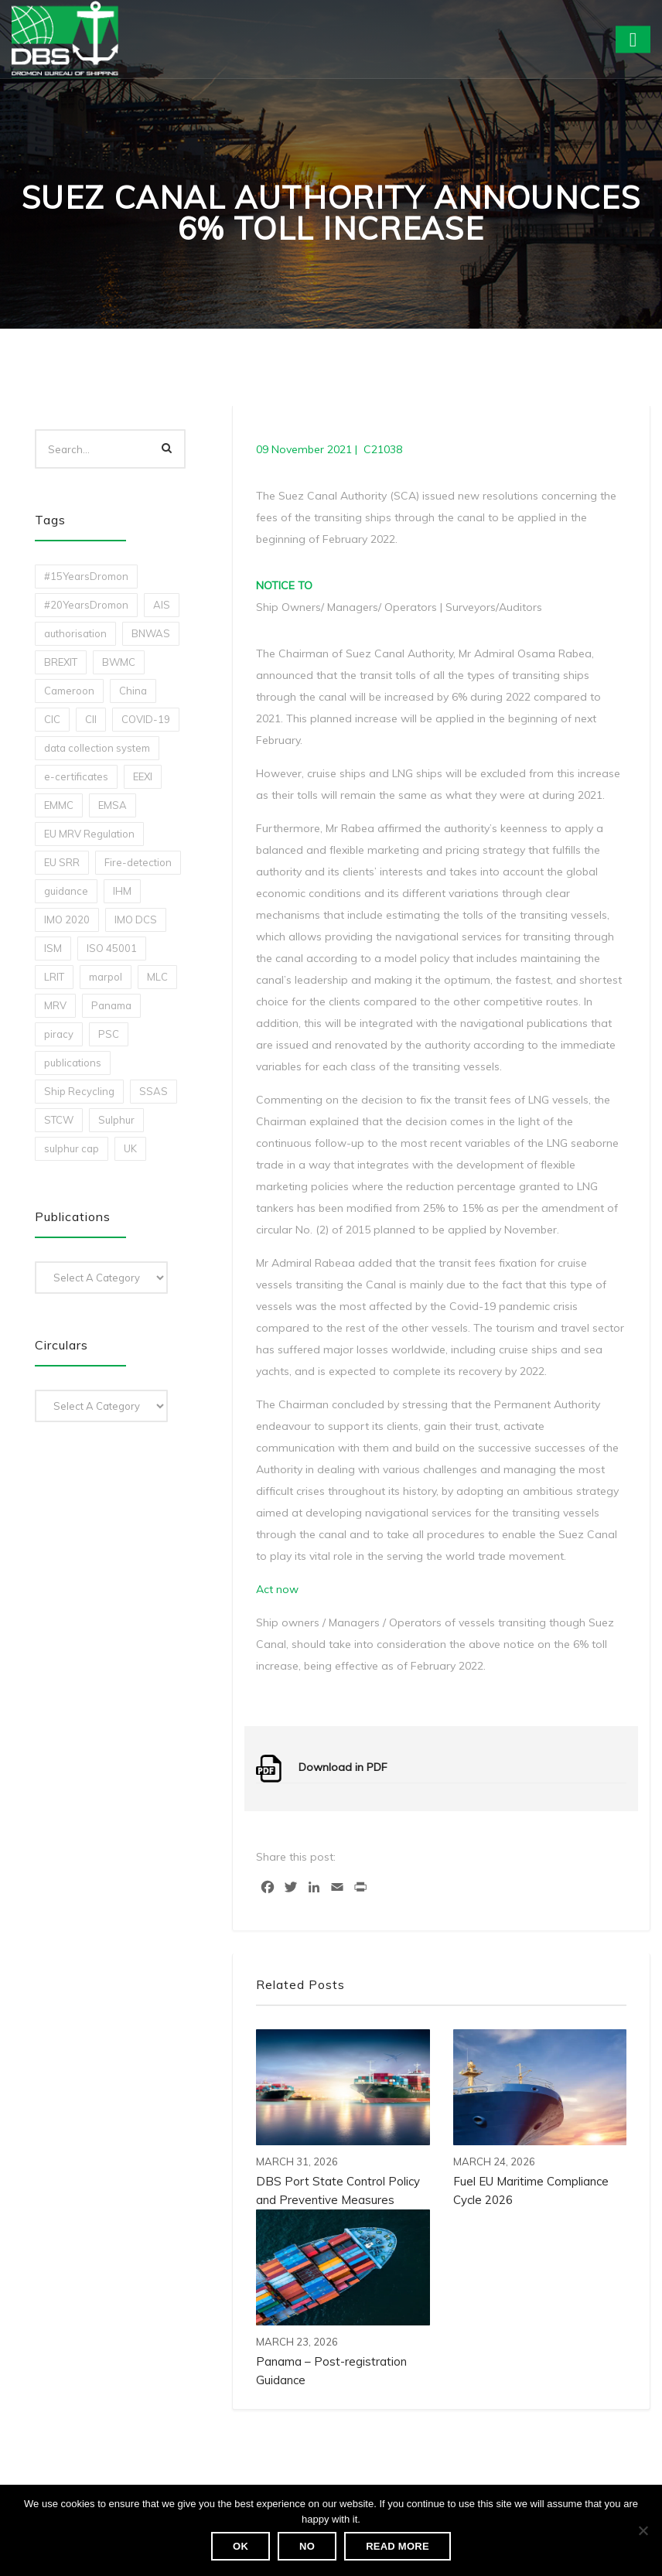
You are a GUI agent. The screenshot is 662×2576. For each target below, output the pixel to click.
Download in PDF (343, 1767)
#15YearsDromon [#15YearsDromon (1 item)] (86, 576)
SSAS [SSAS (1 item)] (153, 1091)
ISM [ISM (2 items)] (53, 948)
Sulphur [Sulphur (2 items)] (116, 1120)
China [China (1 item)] (133, 690)
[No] (642, 2530)
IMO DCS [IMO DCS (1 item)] (135, 919)
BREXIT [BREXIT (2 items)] (60, 662)
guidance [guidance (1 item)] (66, 891)
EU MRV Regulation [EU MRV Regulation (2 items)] (89, 833)
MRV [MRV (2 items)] (55, 1005)
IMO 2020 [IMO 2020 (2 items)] (67, 919)
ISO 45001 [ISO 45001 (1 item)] (112, 948)
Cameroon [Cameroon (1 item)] (69, 690)
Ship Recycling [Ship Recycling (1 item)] (79, 1091)
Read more (397, 2546)
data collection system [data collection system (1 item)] (97, 748)
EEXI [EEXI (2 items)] (142, 776)
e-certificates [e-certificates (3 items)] (76, 776)
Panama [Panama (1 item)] (111, 1005)
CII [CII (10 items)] (91, 719)
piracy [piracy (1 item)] (58, 1034)
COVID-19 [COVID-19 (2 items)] (145, 719)
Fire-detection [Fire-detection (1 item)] (138, 862)
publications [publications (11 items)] (72, 1062)
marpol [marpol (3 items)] (105, 977)
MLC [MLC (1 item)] (157, 977)
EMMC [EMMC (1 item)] (58, 805)
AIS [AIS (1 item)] (161, 605)
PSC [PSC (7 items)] (108, 1034)
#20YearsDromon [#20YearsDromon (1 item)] (86, 605)
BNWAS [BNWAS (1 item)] (150, 633)
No (307, 2546)
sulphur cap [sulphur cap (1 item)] (71, 1148)
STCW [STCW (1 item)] (58, 1120)
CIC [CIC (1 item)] (52, 719)
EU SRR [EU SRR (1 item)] (62, 862)
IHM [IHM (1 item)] (122, 891)
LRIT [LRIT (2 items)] (54, 977)
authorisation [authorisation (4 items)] (75, 633)
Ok (240, 2546)
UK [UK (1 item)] (130, 1148)
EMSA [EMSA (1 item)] (112, 805)
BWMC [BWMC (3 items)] (118, 662)
